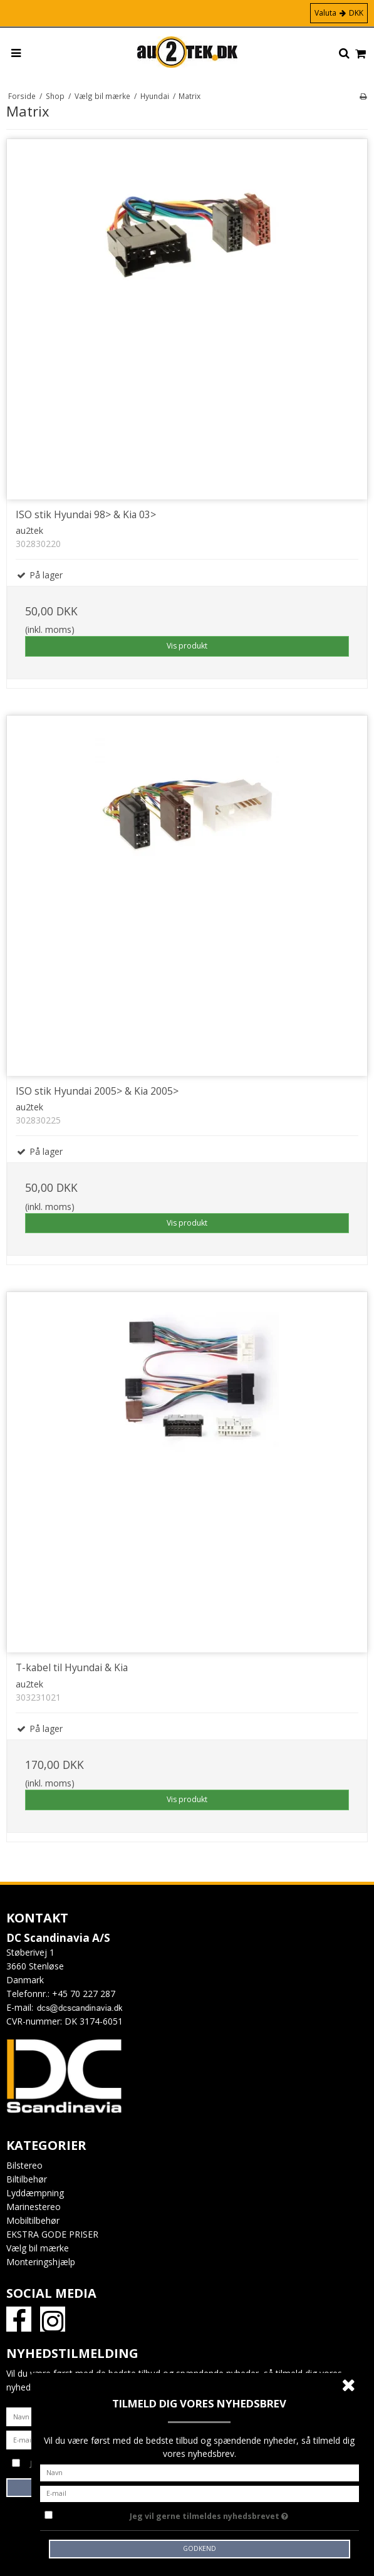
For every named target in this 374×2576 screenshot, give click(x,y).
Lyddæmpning (35, 2193)
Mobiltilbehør (33, 2220)
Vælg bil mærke (37, 2248)
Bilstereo (24, 2165)
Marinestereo (33, 2207)
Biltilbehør (26, 2179)
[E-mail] (199, 2492)
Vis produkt (187, 645)
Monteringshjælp (40, 2262)
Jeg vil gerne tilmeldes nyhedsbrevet (240, 2513)
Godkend (199, 2548)
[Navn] (199, 2472)
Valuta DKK (338, 13)
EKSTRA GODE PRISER (52, 2234)
